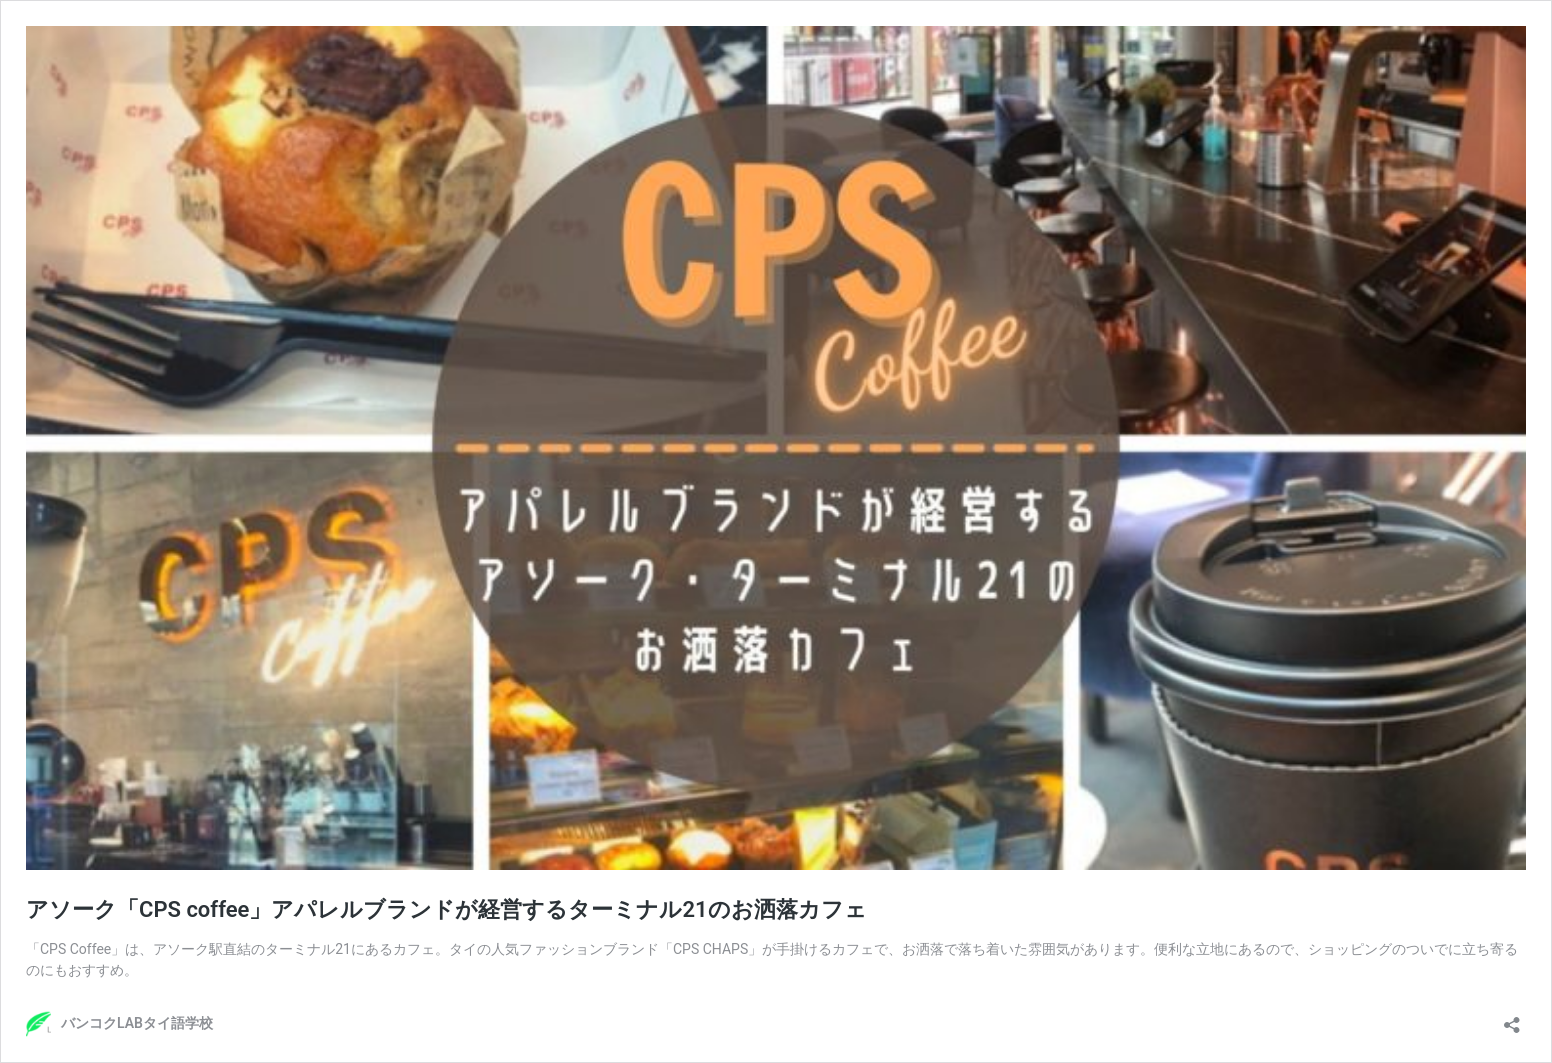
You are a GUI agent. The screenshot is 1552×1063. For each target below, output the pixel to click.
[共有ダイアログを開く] (1512, 1018)
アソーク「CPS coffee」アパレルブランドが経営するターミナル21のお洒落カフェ (446, 909)
